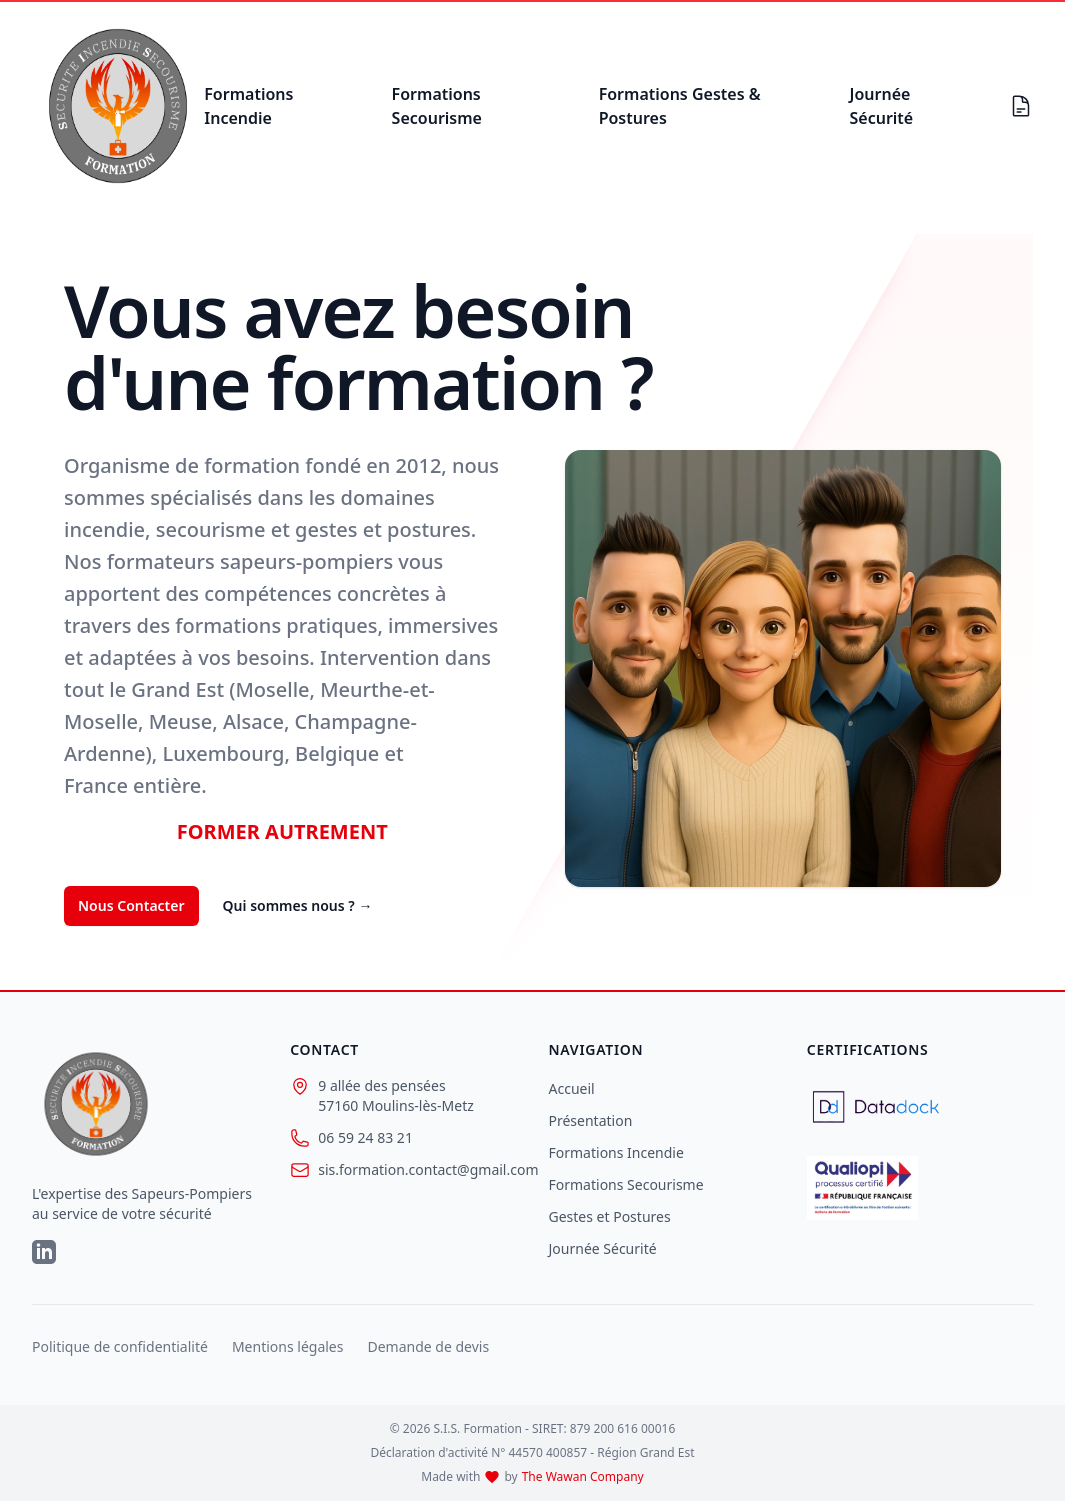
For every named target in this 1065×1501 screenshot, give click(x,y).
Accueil (572, 1088)
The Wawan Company (583, 1477)
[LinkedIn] (44, 1252)
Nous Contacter (131, 905)
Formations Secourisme (437, 106)
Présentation (591, 1120)
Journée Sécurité (881, 106)
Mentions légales (288, 1346)
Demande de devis (428, 1346)
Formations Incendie (248, 106)
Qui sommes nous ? (298, 905)
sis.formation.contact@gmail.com (403, 1170)
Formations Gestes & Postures (680, 106)
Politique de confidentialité (120, 1346)
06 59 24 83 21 (351, 1138)
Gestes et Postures (610, 1216)
